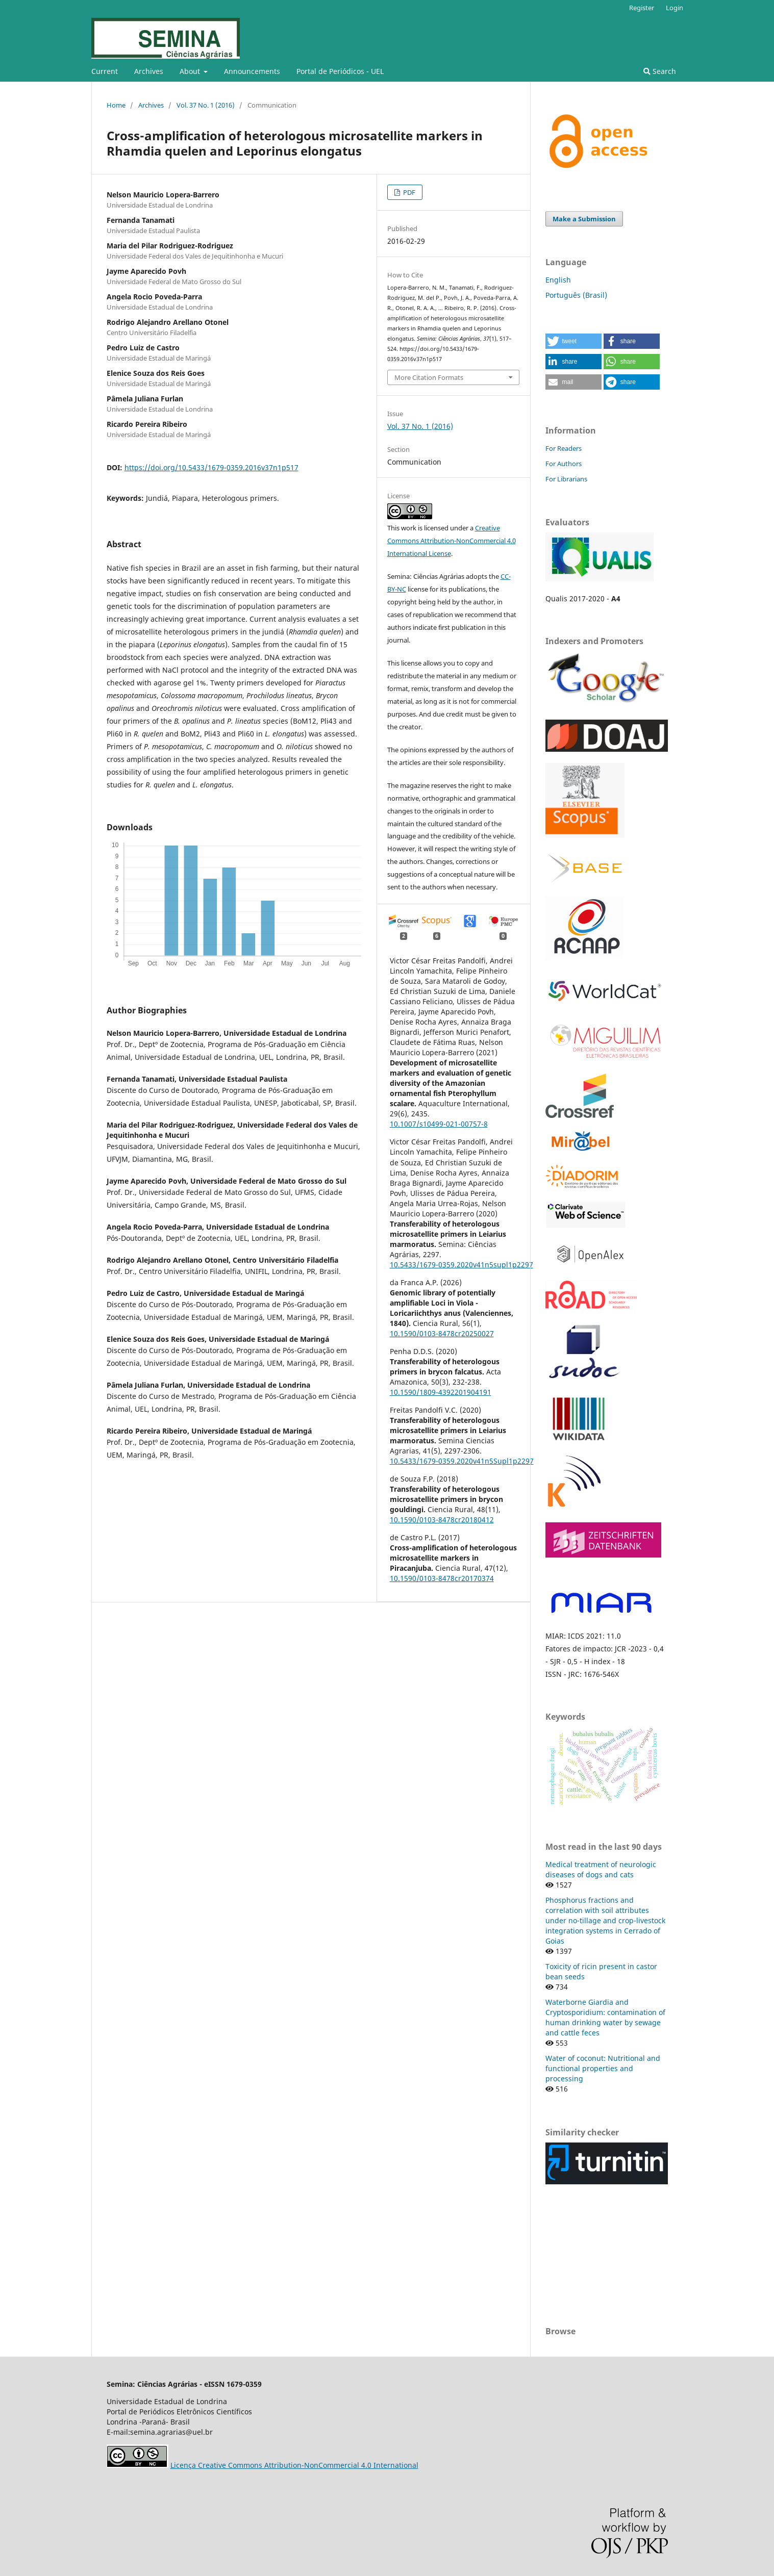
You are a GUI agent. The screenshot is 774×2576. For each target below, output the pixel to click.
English (558, 280)
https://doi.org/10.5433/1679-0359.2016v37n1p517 (211, 467)
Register (641, 7)
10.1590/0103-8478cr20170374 (442, 1578)
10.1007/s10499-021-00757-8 (439, 1124)
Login (674, 7)
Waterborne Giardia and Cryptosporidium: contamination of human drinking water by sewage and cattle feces (605, 2017)
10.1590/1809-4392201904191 (440, 1392)
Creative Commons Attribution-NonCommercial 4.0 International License (451, 540)
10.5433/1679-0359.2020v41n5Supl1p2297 (462, 1461)
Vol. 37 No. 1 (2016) (206, 105)
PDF (408, 192)
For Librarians (566, 478)
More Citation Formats (428, 377)
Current (104, 71)
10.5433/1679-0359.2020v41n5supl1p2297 (461, 1264)
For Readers (563, 448)
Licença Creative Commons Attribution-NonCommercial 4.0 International (294, 2465)
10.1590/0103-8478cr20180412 (442, 1519)
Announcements (252, 71)
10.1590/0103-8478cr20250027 (442, 1333)
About (191, 71)
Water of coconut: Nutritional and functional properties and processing (602, 2068)
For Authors (563, 463)
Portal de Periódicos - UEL (340, 71)
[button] (573, 341)
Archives (148, 71)
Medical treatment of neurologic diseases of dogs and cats (600, 1869)
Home (116, 105)
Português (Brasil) (576, 295)
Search (659, 71)
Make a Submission (584, 218)
